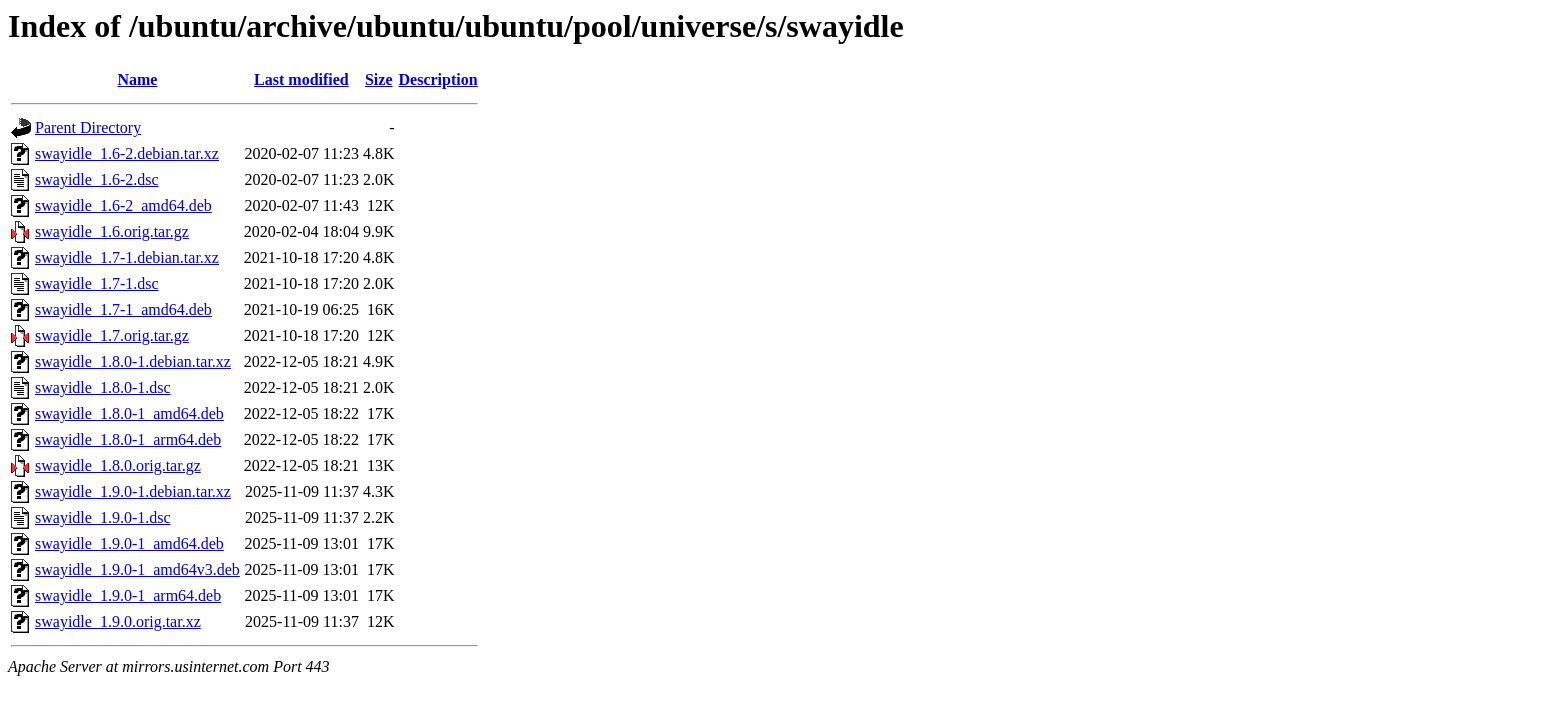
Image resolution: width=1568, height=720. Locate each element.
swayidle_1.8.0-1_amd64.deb (129, 413)
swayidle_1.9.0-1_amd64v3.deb (137, 569)
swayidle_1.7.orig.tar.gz (112, 335)
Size (379, 79)
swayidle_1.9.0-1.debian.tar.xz (133, 491)
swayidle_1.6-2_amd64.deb (123, 205)
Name (137, 79)
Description (438, 79)
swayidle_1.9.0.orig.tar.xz (118, 621)
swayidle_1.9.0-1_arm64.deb (128, 595)
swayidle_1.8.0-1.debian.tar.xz (133, 361)
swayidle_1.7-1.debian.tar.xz (127, 257)
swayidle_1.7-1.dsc (97, 283)
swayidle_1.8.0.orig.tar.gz (118, 465)
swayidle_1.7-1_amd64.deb (123, 309)
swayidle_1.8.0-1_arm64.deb (128, 439)
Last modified (301, 79)
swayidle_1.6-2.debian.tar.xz (127, 153)
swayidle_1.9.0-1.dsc (103, 517)
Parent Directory (88, 127)
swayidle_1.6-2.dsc (97, 179)
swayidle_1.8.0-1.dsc (103, 387)
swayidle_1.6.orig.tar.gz (112, 231)
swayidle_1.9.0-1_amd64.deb (129, 543)
